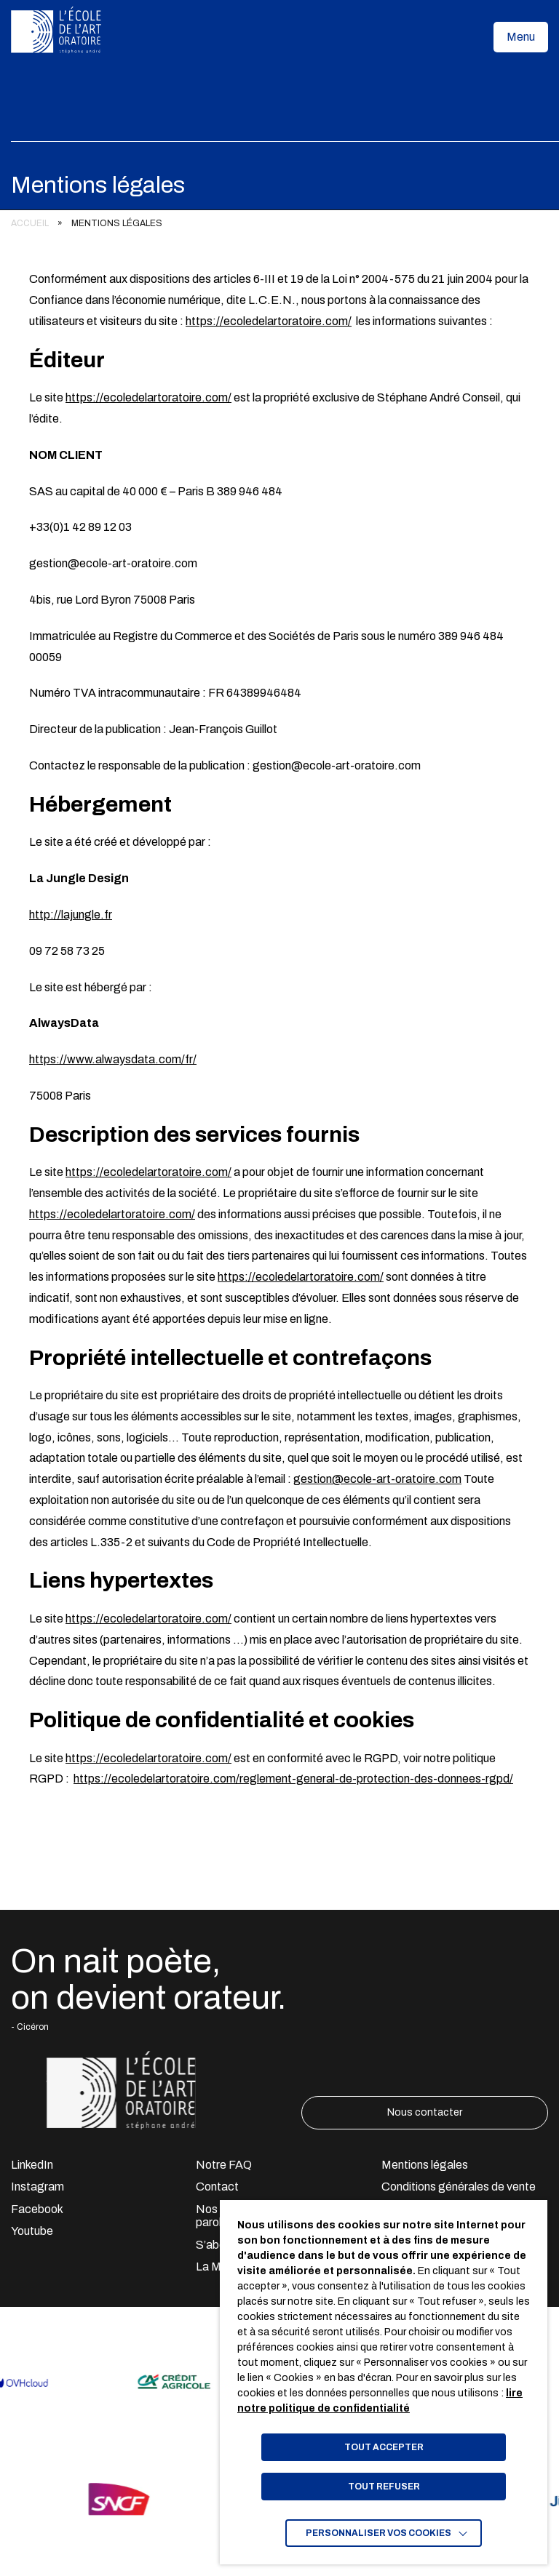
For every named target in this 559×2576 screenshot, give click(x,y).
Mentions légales (424, 2165)
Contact (217, 2186)
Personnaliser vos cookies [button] (378, 2533)
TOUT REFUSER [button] (384, 2486)
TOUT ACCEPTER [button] (384, 2447)
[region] (279, 224)
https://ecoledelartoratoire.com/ (269, 321)
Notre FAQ (224, 2165)
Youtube (32, 2231)
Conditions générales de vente (458, 2186)
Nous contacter (424, 2112)
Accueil (30, 223)
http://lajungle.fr (70, 914)
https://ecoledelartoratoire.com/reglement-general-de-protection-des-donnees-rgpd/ (293, 1778)
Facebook (37, 2209)
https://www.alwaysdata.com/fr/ (113, 1059)
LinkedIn (32, 2165)
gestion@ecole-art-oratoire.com (377, 1479)
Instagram (37, 2186)
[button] (521, 37)
